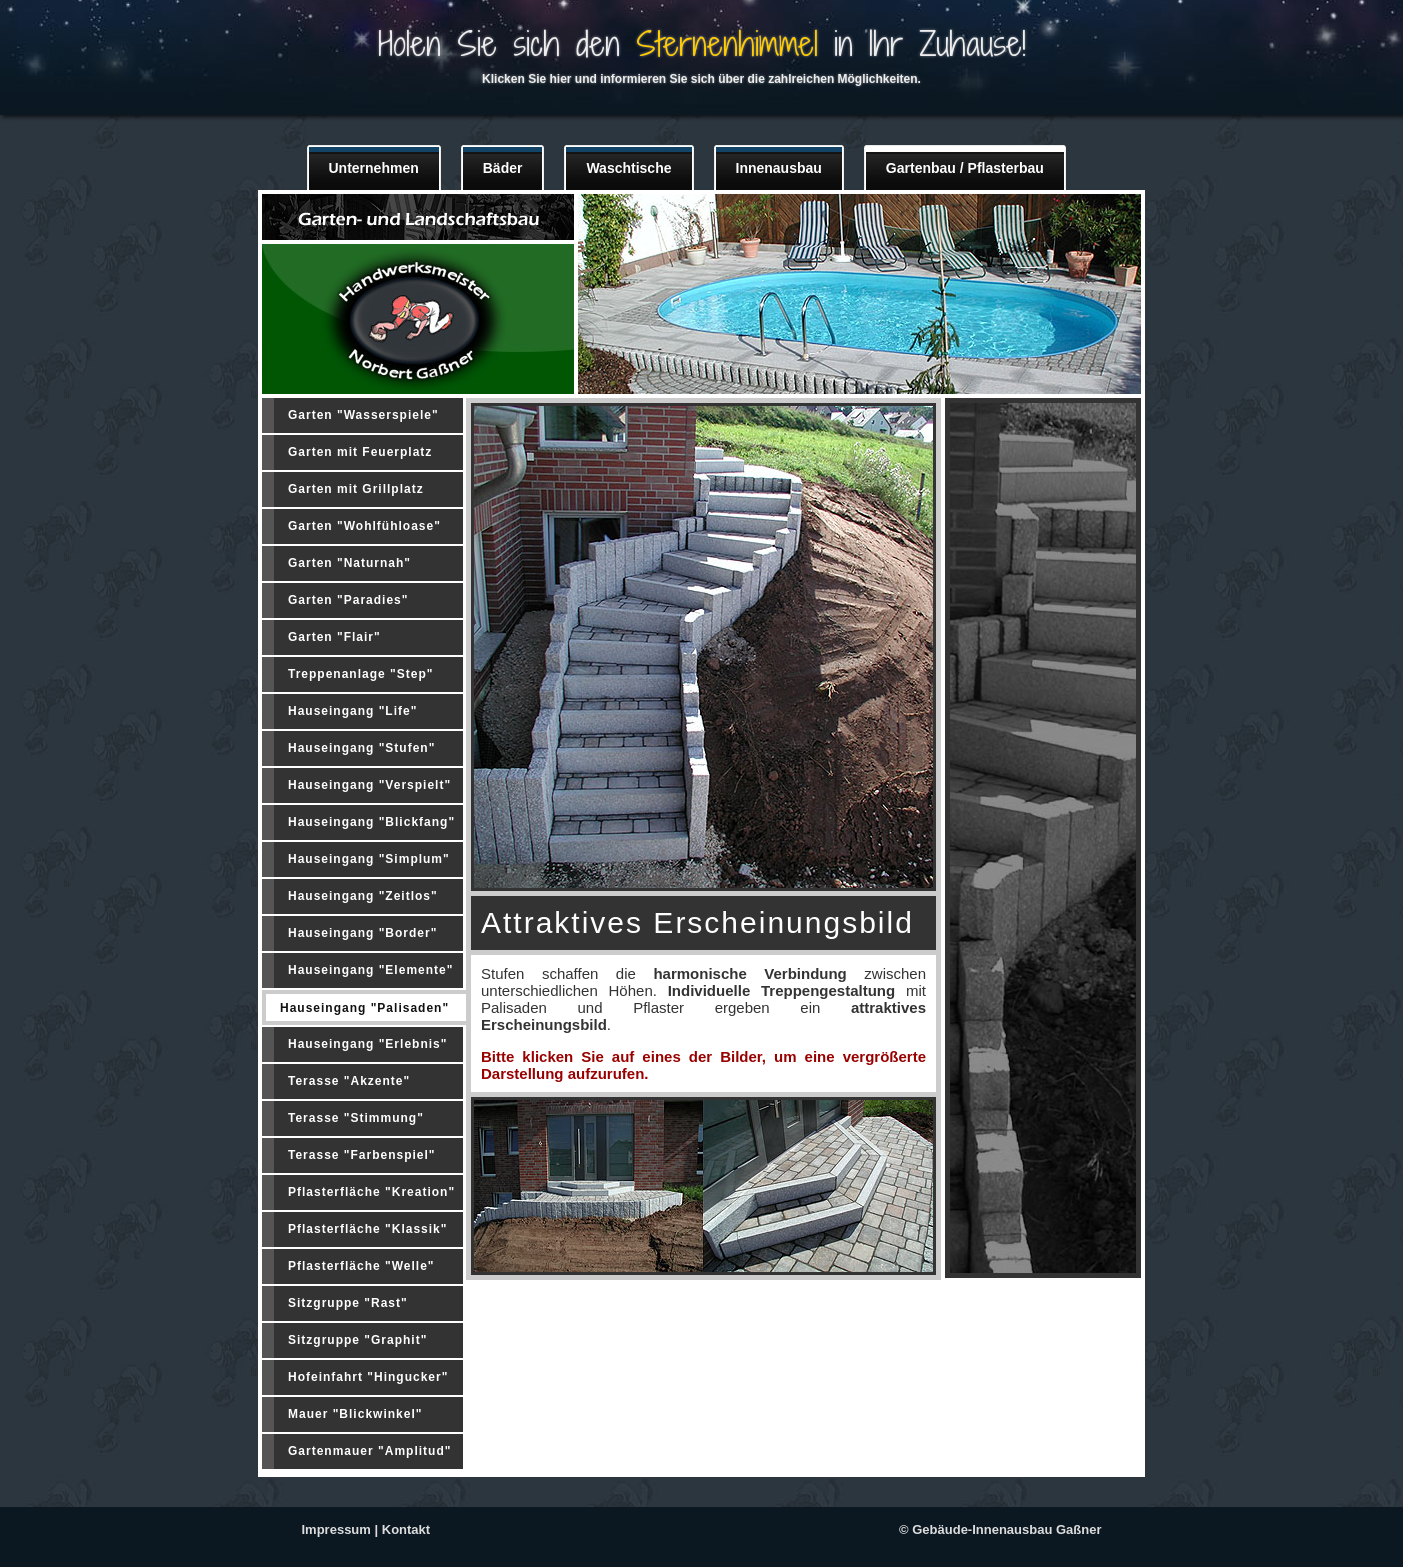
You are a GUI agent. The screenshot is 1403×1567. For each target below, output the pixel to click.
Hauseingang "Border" (362, 933)
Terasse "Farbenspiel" (362, 1155)
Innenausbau (779, 168)
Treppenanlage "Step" (360, 674)
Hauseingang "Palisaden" (364, 1008)
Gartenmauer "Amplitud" (369, 1451)
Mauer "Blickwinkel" (355, 1414)
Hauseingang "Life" (352, 711)
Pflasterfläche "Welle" (361, 1266)
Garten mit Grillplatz (356, 489)
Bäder (503, 168)
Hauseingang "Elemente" (370, 970)
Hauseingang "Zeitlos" (363, 896)
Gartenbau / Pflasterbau (965, 168)
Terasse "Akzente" (349, 1081)
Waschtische (628, 168)
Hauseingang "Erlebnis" (367, 1044)
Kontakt (406, 1529)
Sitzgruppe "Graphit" (357, 1340)
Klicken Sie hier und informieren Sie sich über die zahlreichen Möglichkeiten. (701, 79)
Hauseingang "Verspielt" (369, 785)
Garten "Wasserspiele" (363, 415)
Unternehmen (374, 168)
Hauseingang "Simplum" (369, 859)
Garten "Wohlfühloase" (364, 526)
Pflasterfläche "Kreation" (371, 1192)
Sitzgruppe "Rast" (348, 1303)
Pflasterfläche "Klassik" (367, 1229)
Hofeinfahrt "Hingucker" (368, 1377)
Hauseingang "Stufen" (361, 748)
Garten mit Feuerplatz (360, 452)
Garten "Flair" (334, 637)
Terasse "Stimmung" (356, 1118)
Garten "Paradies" (348, 600)
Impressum (336, 1529)
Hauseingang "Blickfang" (371, 822)
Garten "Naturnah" (349, 563)
